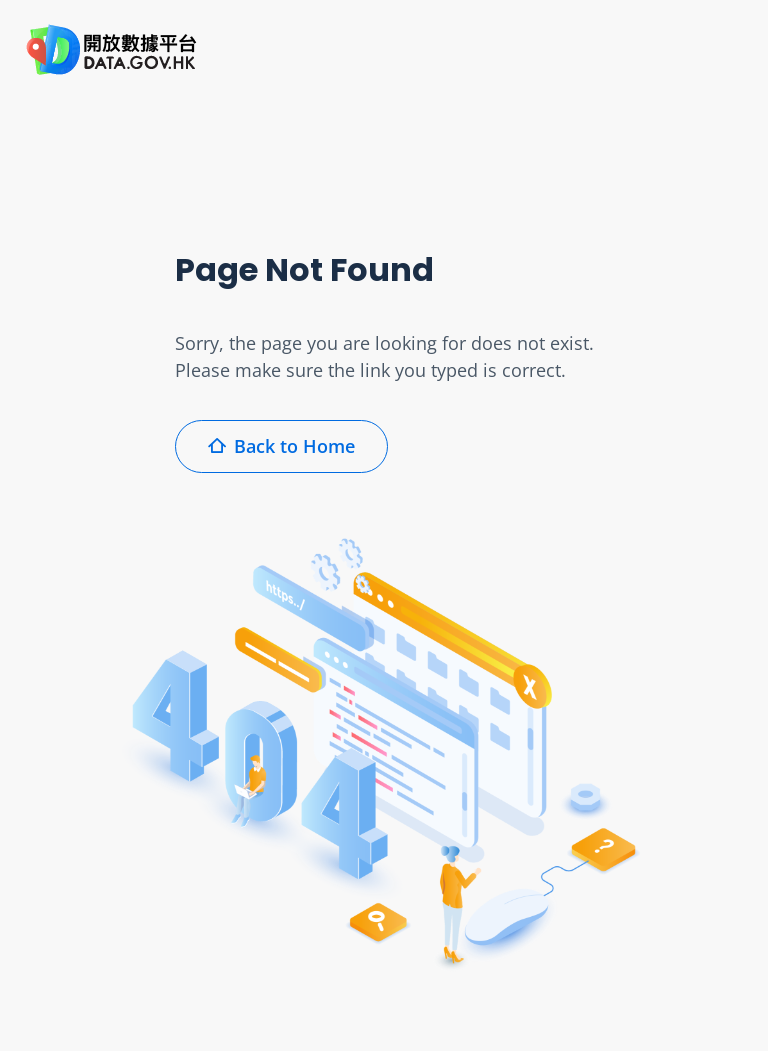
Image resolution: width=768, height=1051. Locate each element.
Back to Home (281, 446)
